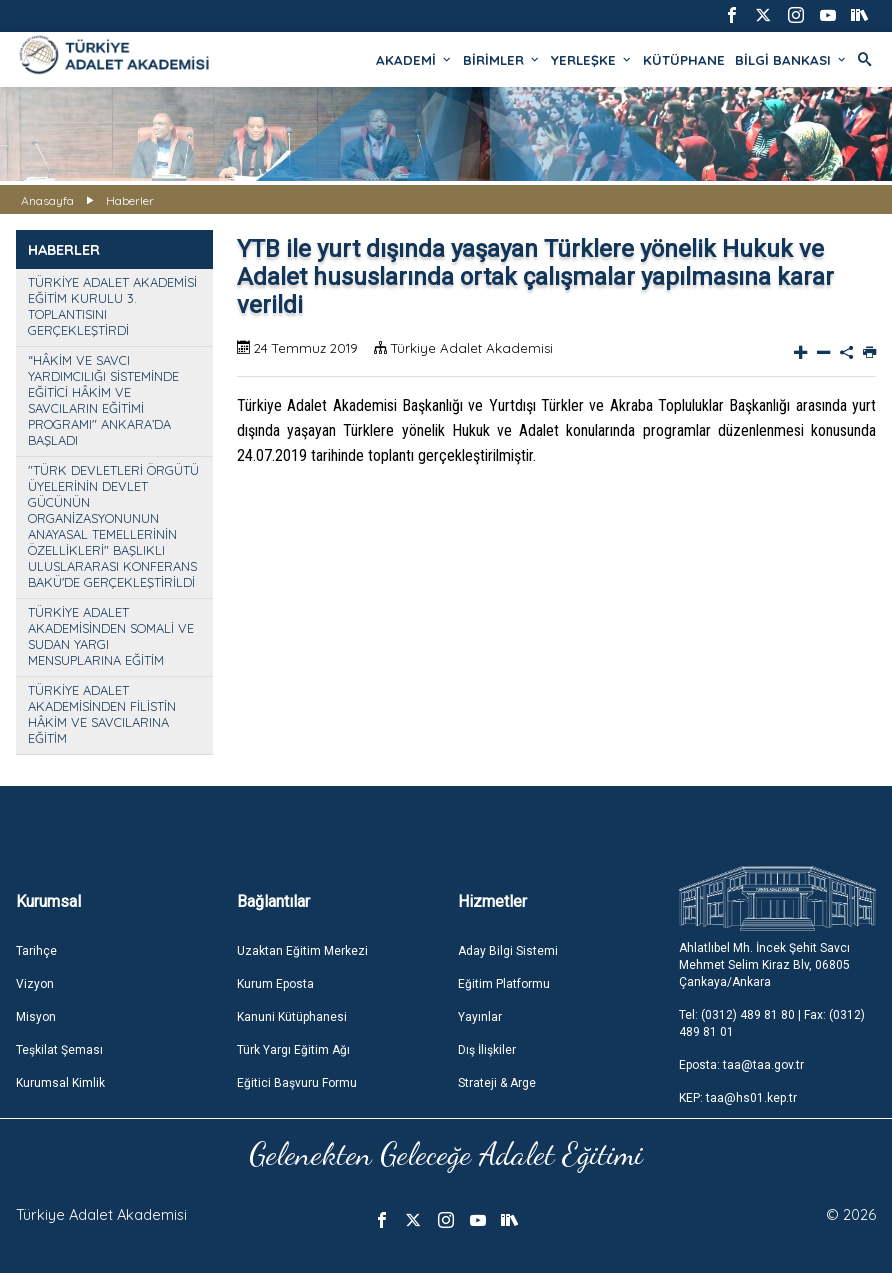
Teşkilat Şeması (59, 1050)
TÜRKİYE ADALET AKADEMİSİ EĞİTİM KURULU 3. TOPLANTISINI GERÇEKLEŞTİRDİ (112, 306)
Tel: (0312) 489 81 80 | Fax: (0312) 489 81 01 (772, 1023)
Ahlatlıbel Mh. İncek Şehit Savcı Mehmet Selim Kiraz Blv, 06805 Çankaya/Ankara (764, 965)
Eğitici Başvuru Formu (297, 1083)
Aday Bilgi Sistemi (508, 951)
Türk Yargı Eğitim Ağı (293, 1050)
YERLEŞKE (592, 60)
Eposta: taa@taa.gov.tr (741, 1065)
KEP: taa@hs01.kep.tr (738, 1098)
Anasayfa (47, 200)
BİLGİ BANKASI (791, 60)
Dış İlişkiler (487, 1050)
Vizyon (35, 984)
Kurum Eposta (275, 984)
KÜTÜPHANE (684, 60)
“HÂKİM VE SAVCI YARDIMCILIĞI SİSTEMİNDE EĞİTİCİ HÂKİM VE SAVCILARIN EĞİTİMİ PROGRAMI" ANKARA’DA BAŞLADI (103, 400)
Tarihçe (36, 951)
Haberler (130, 200)
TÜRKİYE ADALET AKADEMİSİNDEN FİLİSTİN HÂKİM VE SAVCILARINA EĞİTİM (102, 714)
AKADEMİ (414, 60)
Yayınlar (480, 1017)
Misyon (36, 1017)
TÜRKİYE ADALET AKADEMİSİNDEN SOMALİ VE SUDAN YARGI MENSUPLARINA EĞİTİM (111, 636)
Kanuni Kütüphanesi (292, 1017)
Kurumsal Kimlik (60, 1083)
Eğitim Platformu (504, 984)
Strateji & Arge (497, 1083)
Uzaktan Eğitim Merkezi (302, 951)
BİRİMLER (502, 60)
